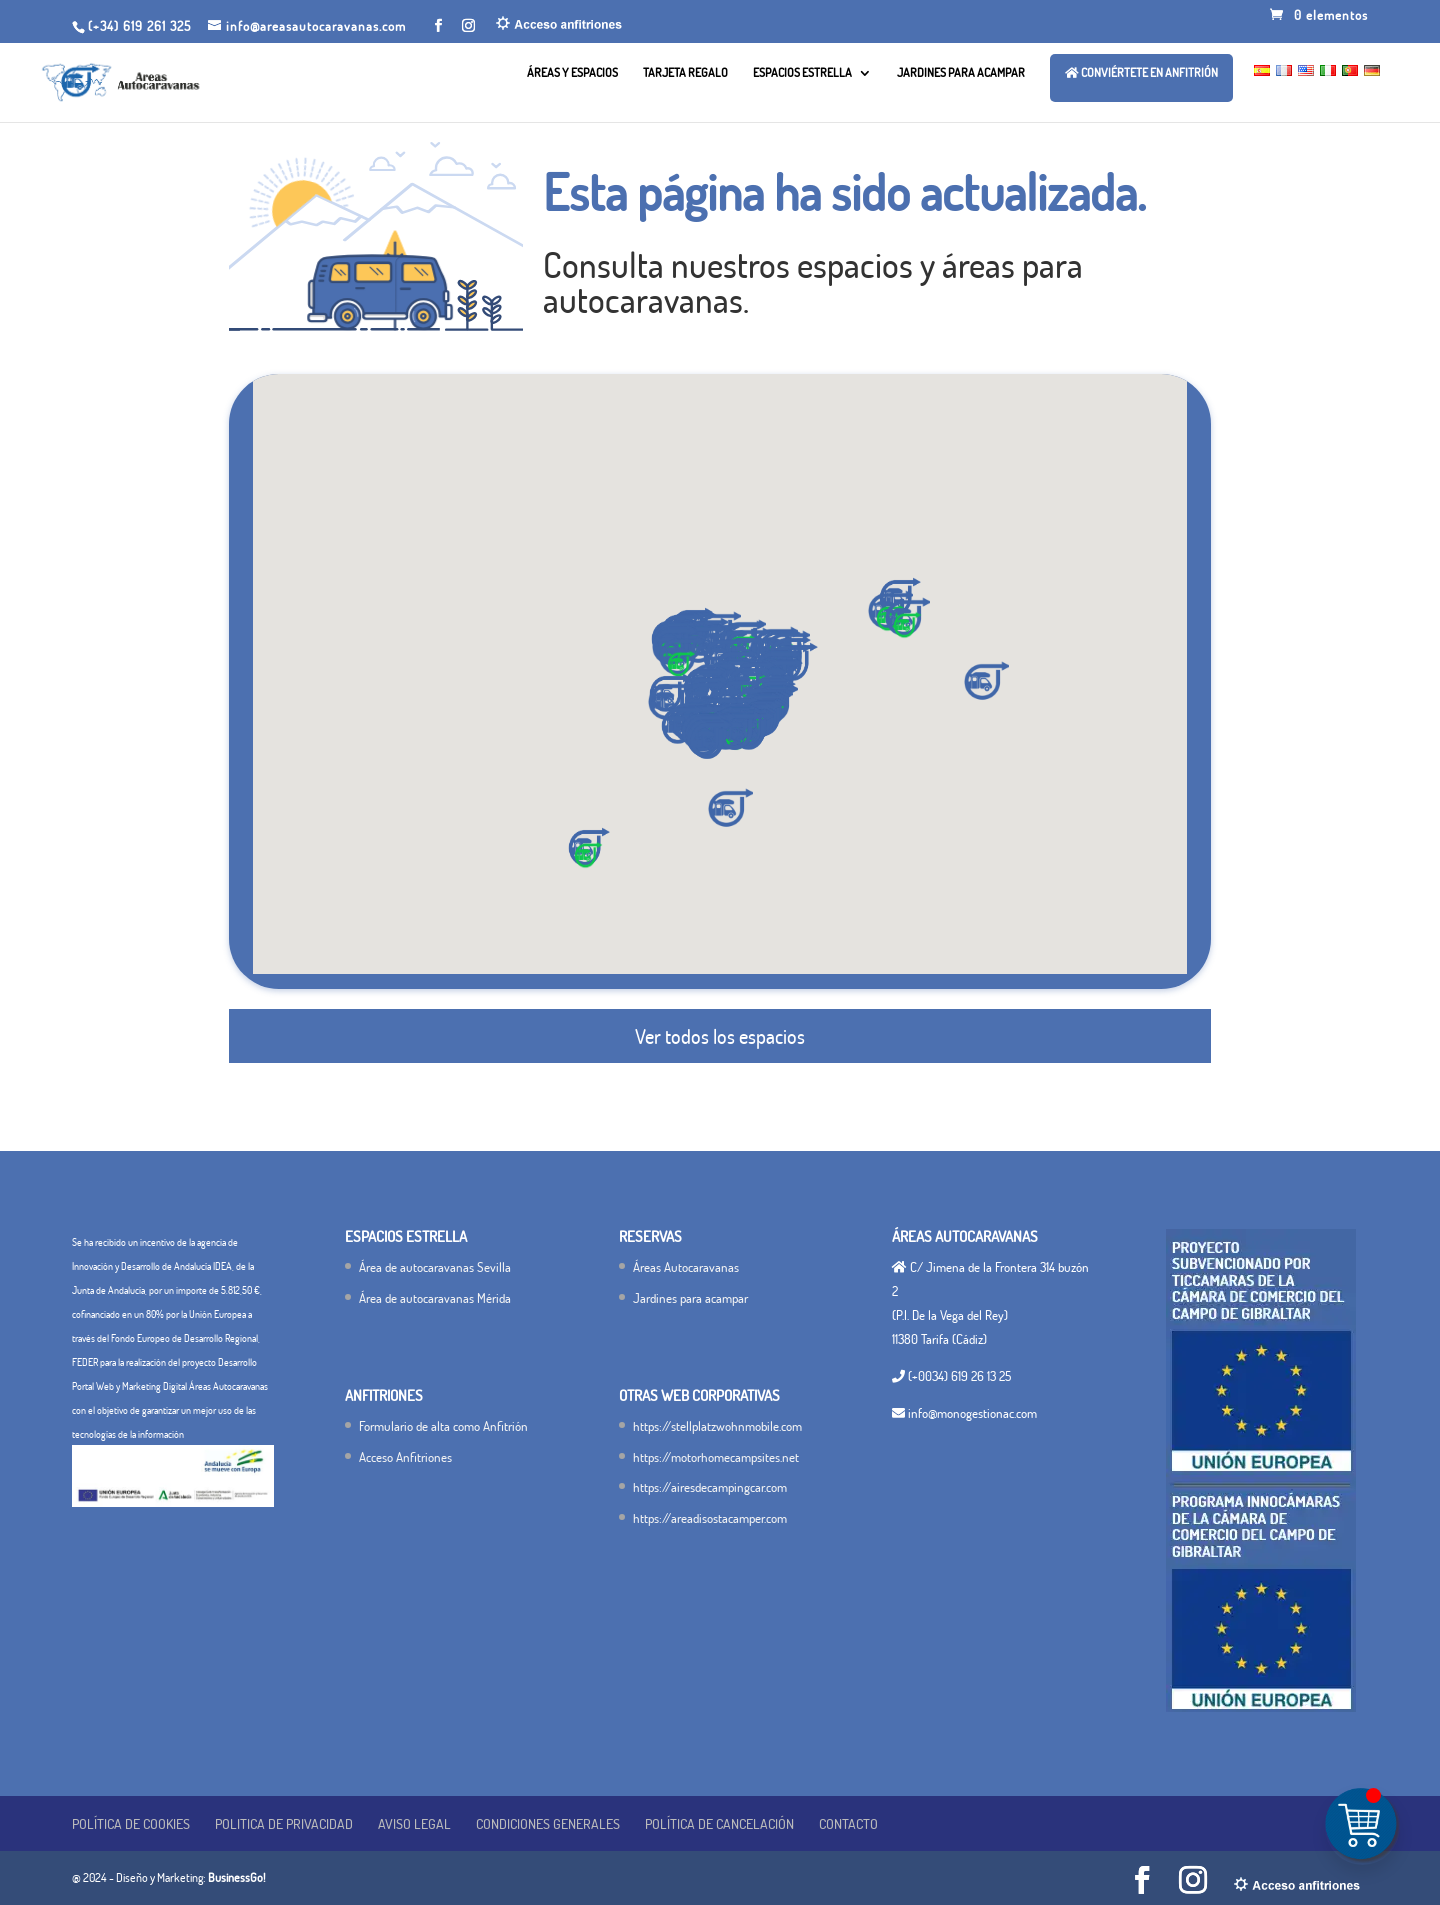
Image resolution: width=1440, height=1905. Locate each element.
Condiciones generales (548, 1823)
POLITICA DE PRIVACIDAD (284, 1823)
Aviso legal (414, 1823)
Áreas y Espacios (572, 73)
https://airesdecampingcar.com (710, 1487)
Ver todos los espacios (720, 1036)
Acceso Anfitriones (405, 1457)
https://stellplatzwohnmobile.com (717, 1426)
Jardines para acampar (961, 73)
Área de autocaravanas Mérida (435, 1298)
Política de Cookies (131, 1823)
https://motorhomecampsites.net (716, 1457)
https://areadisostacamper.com (710, 1518)
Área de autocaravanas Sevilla (435, 1267)
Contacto (848, 1823)
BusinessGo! (237, 1877)
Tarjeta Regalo (685, 73)
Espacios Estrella (802, 73)
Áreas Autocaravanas (686, 1267)
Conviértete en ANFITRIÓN (1141, 73)
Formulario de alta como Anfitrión (443, 1426)
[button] (709, 740)
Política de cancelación (719, 1823)
